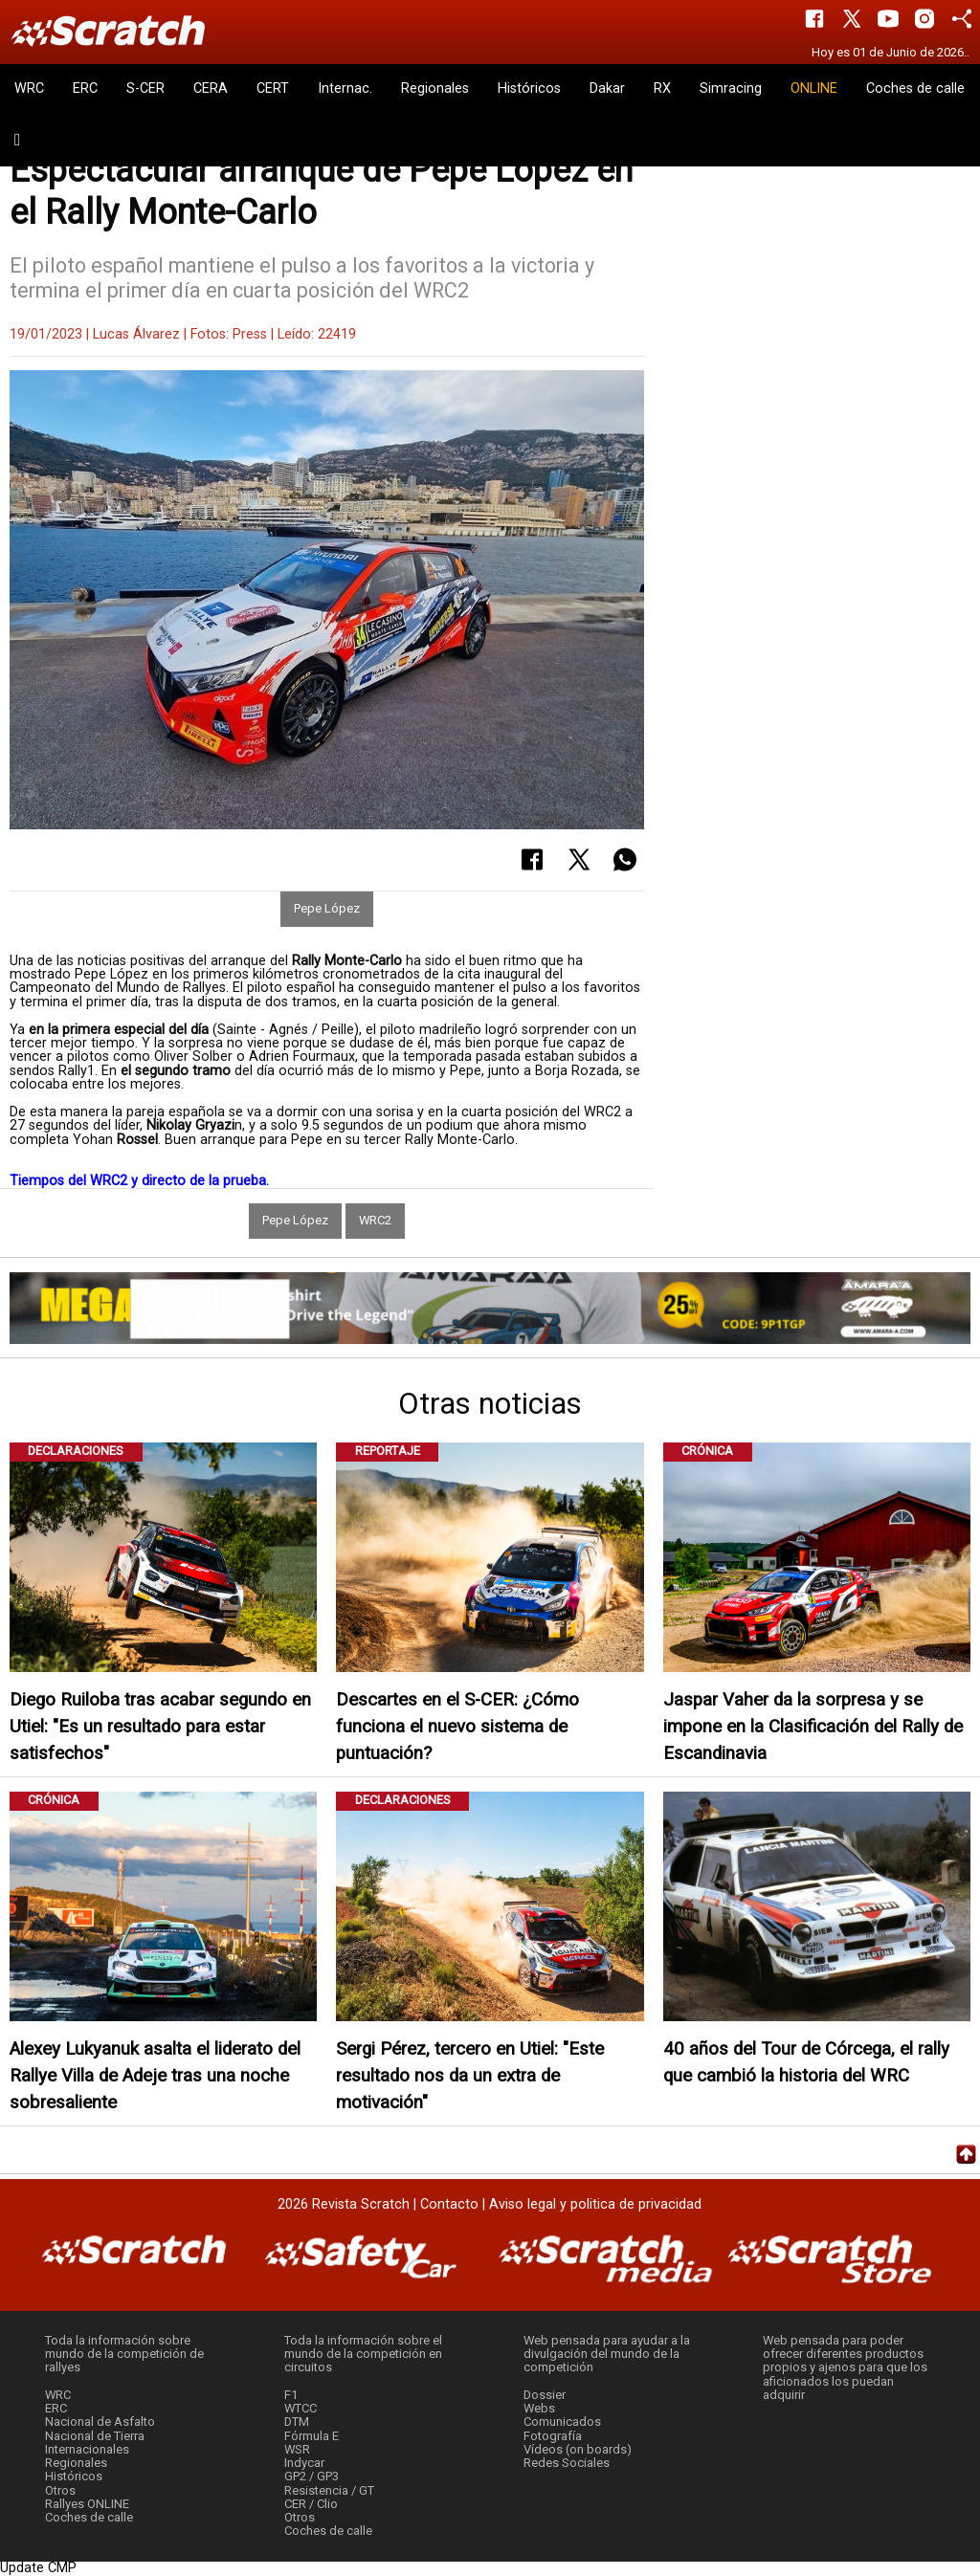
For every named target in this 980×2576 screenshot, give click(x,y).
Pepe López (327, 908)
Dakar (607, 88)
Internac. (345, 88)
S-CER (145, 88)
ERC (85, 88)
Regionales (435, 88)
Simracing (731, 88)
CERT (272, 88)
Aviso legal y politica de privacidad (595, 2204)
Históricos (529, 88)
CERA (210, 88)
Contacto (449, 2204)
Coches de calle (915, 88)
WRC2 (375, 1220)
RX (662, 88)
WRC (29, 88)
